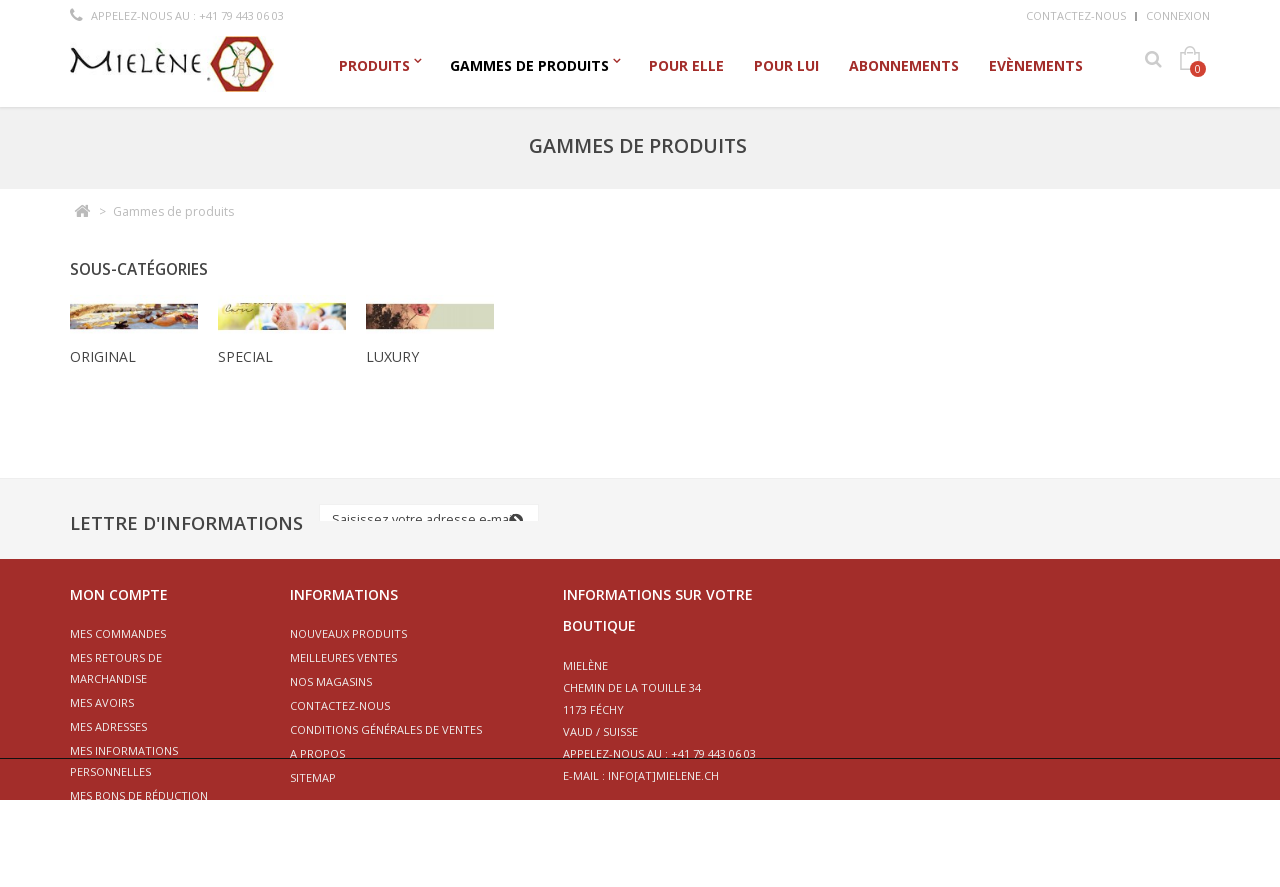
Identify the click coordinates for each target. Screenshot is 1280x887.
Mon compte (119, 594)
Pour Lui (786, 65)
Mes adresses (108, 726)
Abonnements (904, 65)
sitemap (313, 777)
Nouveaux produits (348, 633)
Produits (374, 65)
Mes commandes (118, 633)
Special (245, 356)
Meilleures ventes (343, 657)
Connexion (1178, 15)
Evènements (1036, 65)
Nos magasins (331, 681)
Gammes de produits (529, 65)
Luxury (392, 356)
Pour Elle (686, 65)
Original (103, 356)
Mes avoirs (102, 702)
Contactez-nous (1076, 15)
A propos (317, 753)
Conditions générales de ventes (386, 729)
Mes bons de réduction (139, 795)
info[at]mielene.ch (663, 775)
